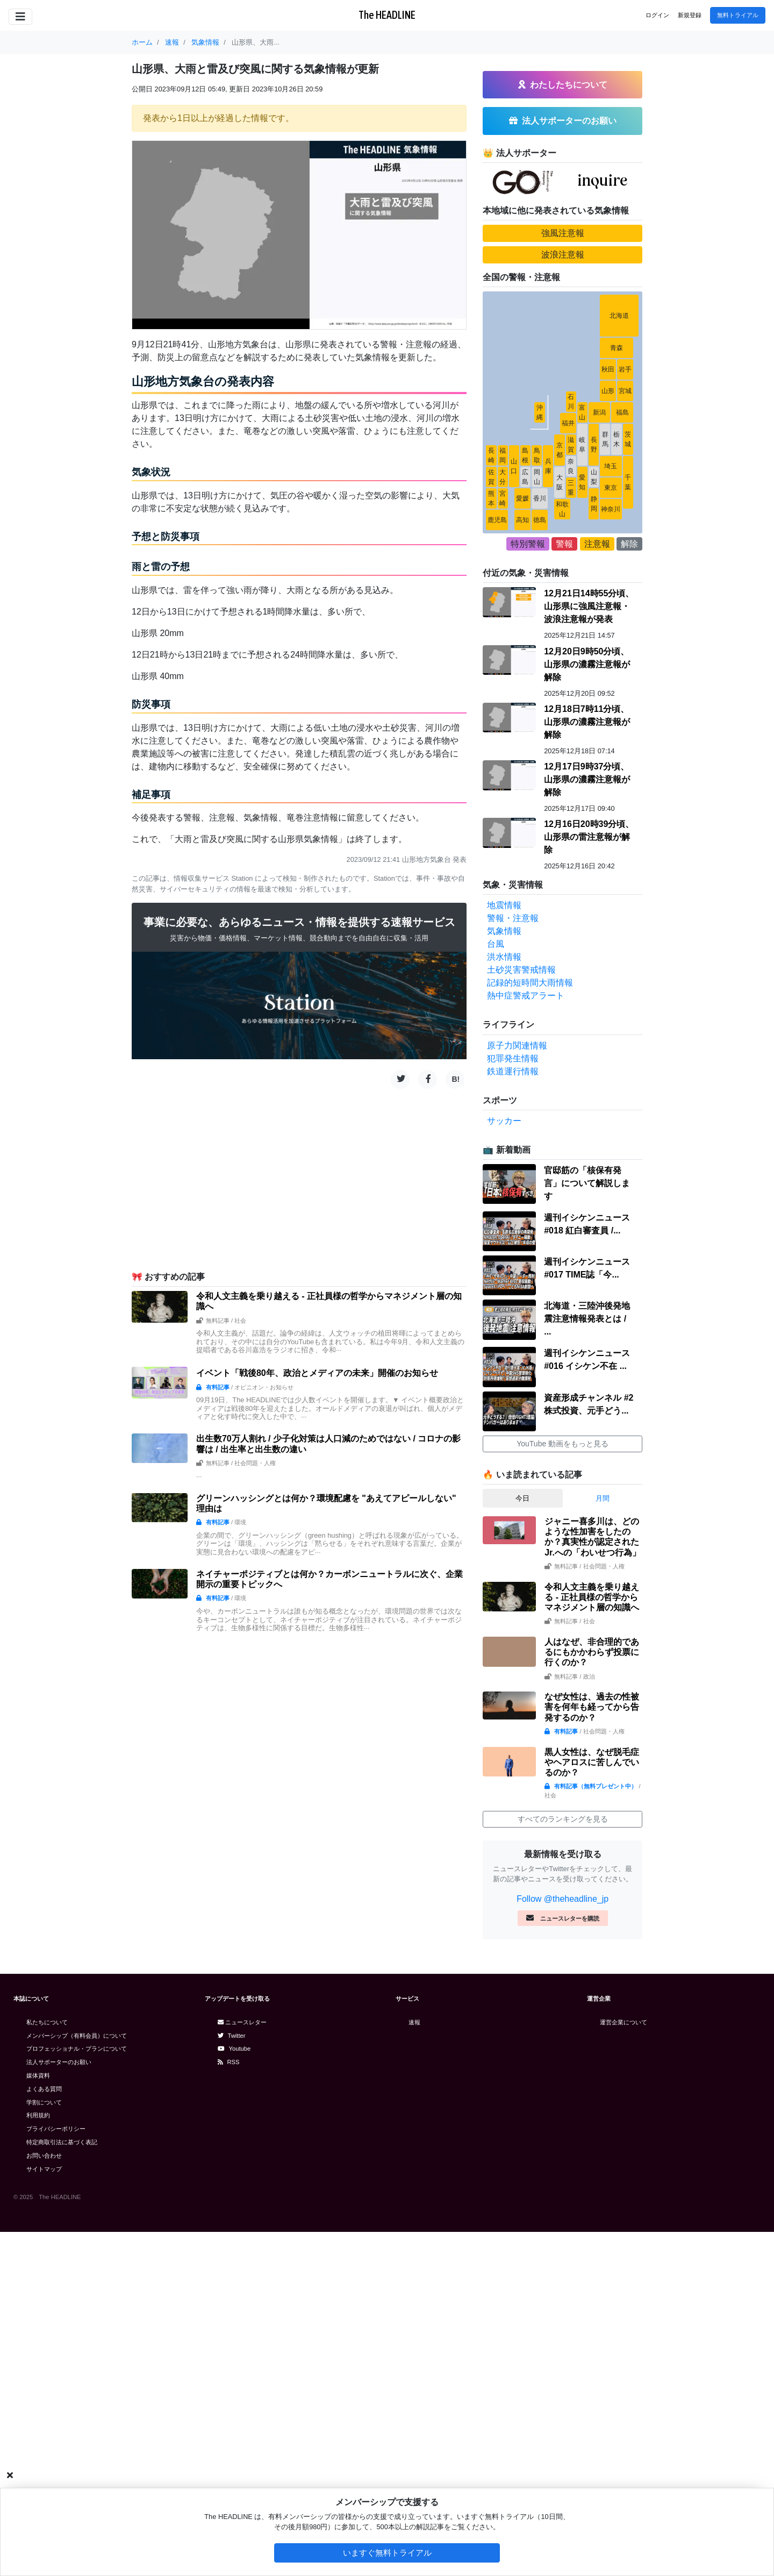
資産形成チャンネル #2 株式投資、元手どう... (588, 1748)
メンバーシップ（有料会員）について (76, 2380)
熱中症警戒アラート (525, 1339)
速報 (414, 2366)
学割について (44, 2446)
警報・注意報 (513, 1262)
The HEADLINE (387, 15)
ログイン (657, 15)
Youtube (234, 2392)
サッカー (504, 1464)
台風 (495, 1288)
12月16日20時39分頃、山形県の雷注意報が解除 (589, 1181)
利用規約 (38, 2459)
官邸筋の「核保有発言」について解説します (587, 1527)
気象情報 (504, 1275)
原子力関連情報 (517, 1389)
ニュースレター (242, 2366)
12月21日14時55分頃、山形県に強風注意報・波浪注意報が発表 (589, 950)
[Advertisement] (299, 1179)
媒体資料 (38, 2419)
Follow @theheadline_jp (562, 2242)
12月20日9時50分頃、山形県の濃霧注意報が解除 (587, 1008)
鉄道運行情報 (513, 1415)
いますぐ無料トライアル (387, 2552)
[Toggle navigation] (20, 17)
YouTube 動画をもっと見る (562, 1787)
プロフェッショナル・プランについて (76, 2392)
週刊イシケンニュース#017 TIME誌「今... (587, 1612)
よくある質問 (44, 2433)
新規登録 (689, 15)
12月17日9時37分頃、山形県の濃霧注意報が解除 (587, 1123)
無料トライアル (737, 15)
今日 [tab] (522, 1842)
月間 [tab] (603, 1842)
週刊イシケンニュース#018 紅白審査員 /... (587, 1568)
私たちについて (47, 2366)
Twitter (232, 2380)
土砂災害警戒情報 (521, 1313)
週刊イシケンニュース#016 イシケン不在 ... (587, 1704)
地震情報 (504, 1249)
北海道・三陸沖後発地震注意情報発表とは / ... (587, 1662)
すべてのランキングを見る (563, 2163)
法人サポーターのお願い (58, 2406)
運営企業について (623, 2366)
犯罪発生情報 (513, 1402)
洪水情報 (504, 1300)
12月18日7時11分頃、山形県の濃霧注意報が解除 (587, 1065)
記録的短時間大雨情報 (530, 1326)
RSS (229, 2406)
